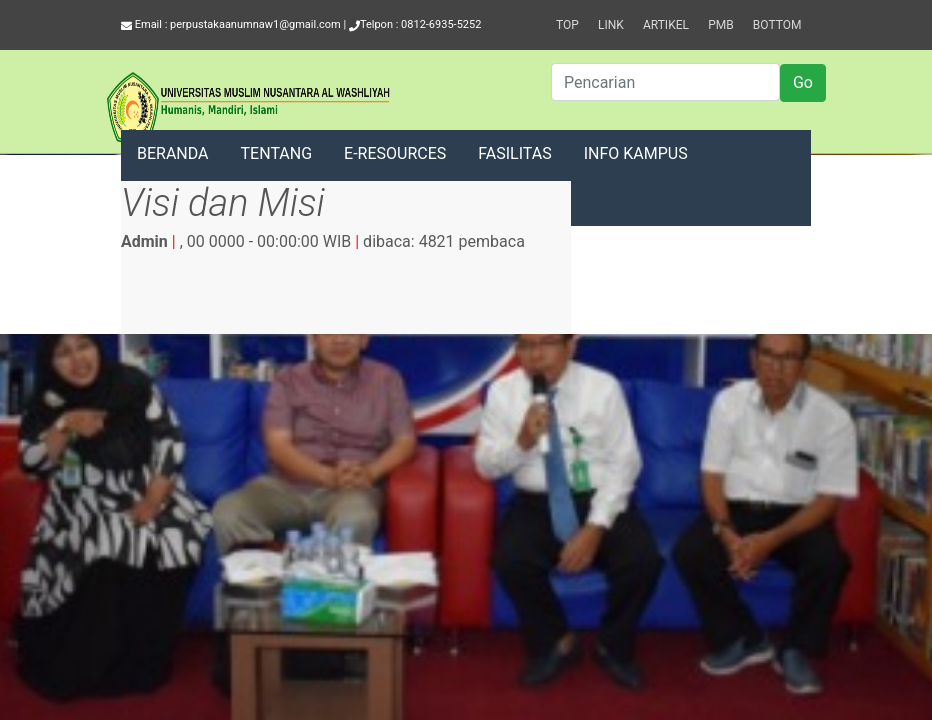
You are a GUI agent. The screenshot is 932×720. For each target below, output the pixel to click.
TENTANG (277, 153)
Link (611, 25)
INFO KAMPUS (636, 153)
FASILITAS (514, 153)
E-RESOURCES (395, 153)
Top (567, 25)
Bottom (777, 25)
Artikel (666, 25)
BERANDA (173, 153)
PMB (721, 25)
